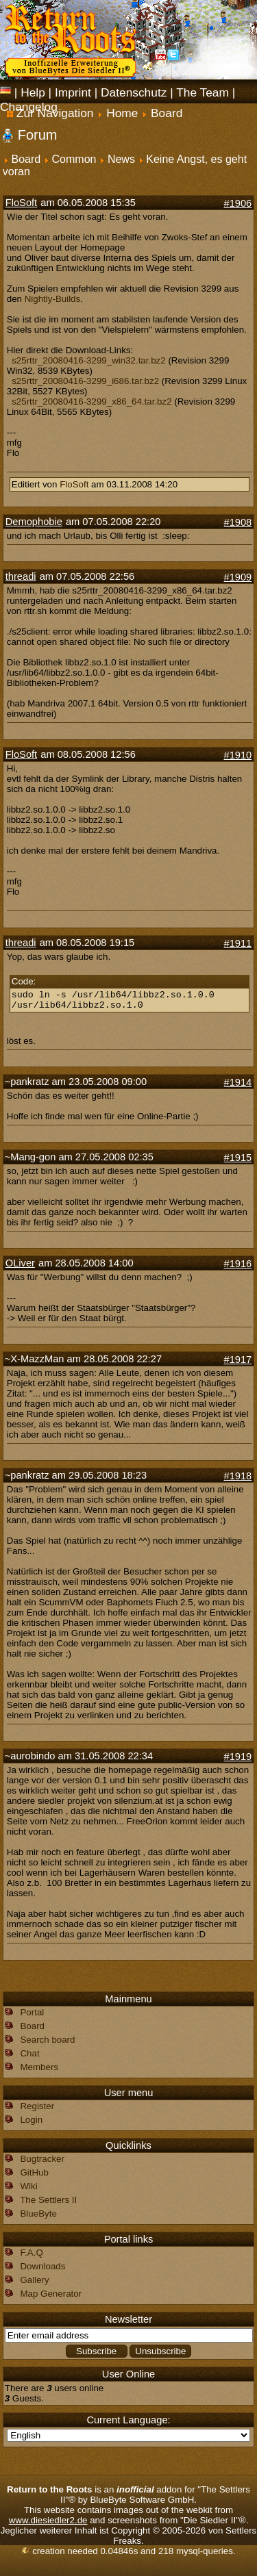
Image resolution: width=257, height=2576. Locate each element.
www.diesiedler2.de (48, 2520)
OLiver (20, 1263)
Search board (47, 2040)
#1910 (237, 755)
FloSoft (21, 202)
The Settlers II (48, 2200)
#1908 (237, 522)
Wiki (28, 2186)
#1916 (237, 1263)
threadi (20, 576)
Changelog (29, 107)
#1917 (237, 1359)
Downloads (42, 2266)
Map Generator (51, 2293)
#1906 (237, 203)
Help (33, 92)
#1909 (237, 577)
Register (37, 2106)
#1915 (237, 1157)
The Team (202, 92)
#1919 (237, 1756)
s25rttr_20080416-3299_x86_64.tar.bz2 (91, 401)
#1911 (237, 943)
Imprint (73, 92)
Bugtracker (42, 2159)
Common (74, 159)
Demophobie (33, 521)
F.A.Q (31, 2252)
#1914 (237, 1082)
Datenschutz (134, 92)
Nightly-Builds (52, 299)
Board (25, 159)
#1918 (237, 1475)
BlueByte (38, 2213)
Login (31, 2120)
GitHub (34, 2172)
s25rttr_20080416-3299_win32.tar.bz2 (89, 360)
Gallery (34, 2280)
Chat (29, 2053)
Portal (32, 2012)
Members (39, 2067)
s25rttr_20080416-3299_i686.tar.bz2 (85, 381)
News (121, 159)
